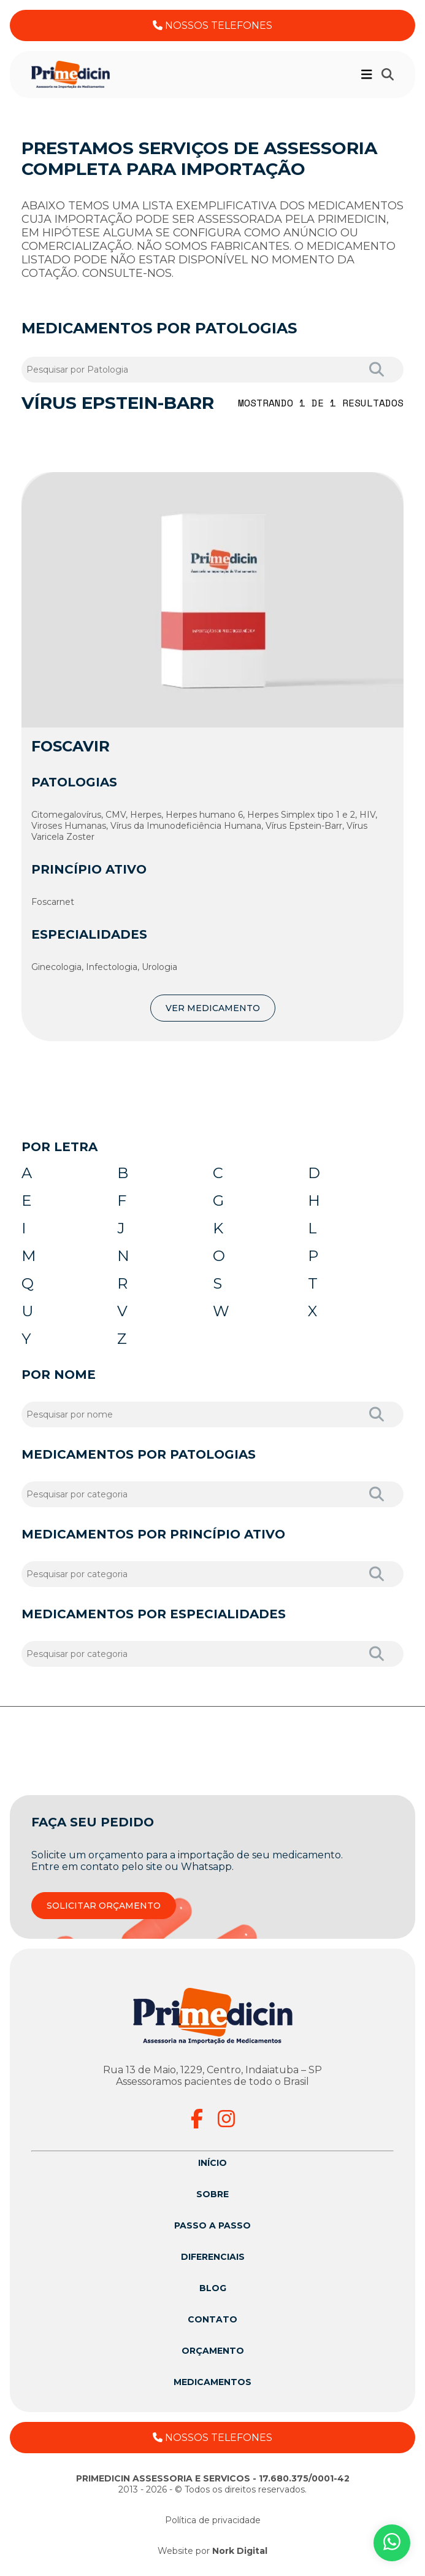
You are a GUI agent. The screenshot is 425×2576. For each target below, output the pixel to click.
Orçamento (213, 2350)
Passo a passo (212, 2225)
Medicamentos (212, 2382)
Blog (212, 2288)
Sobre (212, 2194)
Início (212, 2162)
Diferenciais (213, 2256)
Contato (212, 2319)
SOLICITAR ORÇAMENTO (104, 1905)
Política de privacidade (213, 2520)
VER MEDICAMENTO (213, 1008)
